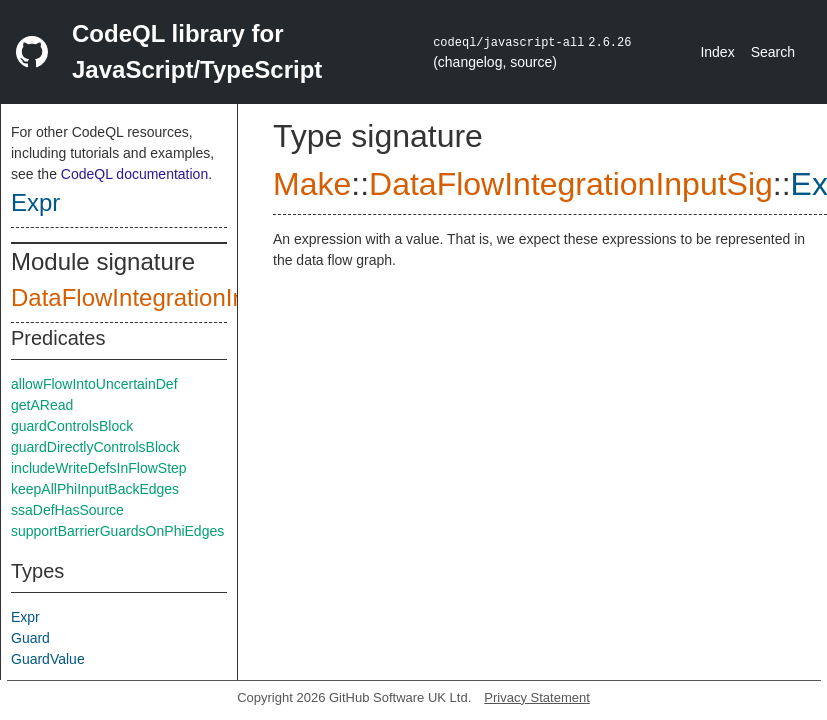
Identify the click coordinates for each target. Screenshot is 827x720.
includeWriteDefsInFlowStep (99, 468)
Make (312, 184)
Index (717, 52)
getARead (42, 405)
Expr (35, 202)
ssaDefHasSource (67, 510)
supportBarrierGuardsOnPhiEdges (117, 531)
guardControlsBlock (72, 426)
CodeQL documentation (134, 174)
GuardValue (48, 659)
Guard (30, 638)
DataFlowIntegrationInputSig (162, 297)
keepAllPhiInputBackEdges (95, 489)
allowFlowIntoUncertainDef (94, 384)
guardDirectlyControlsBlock (95, 447)
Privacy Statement (537, 697)
